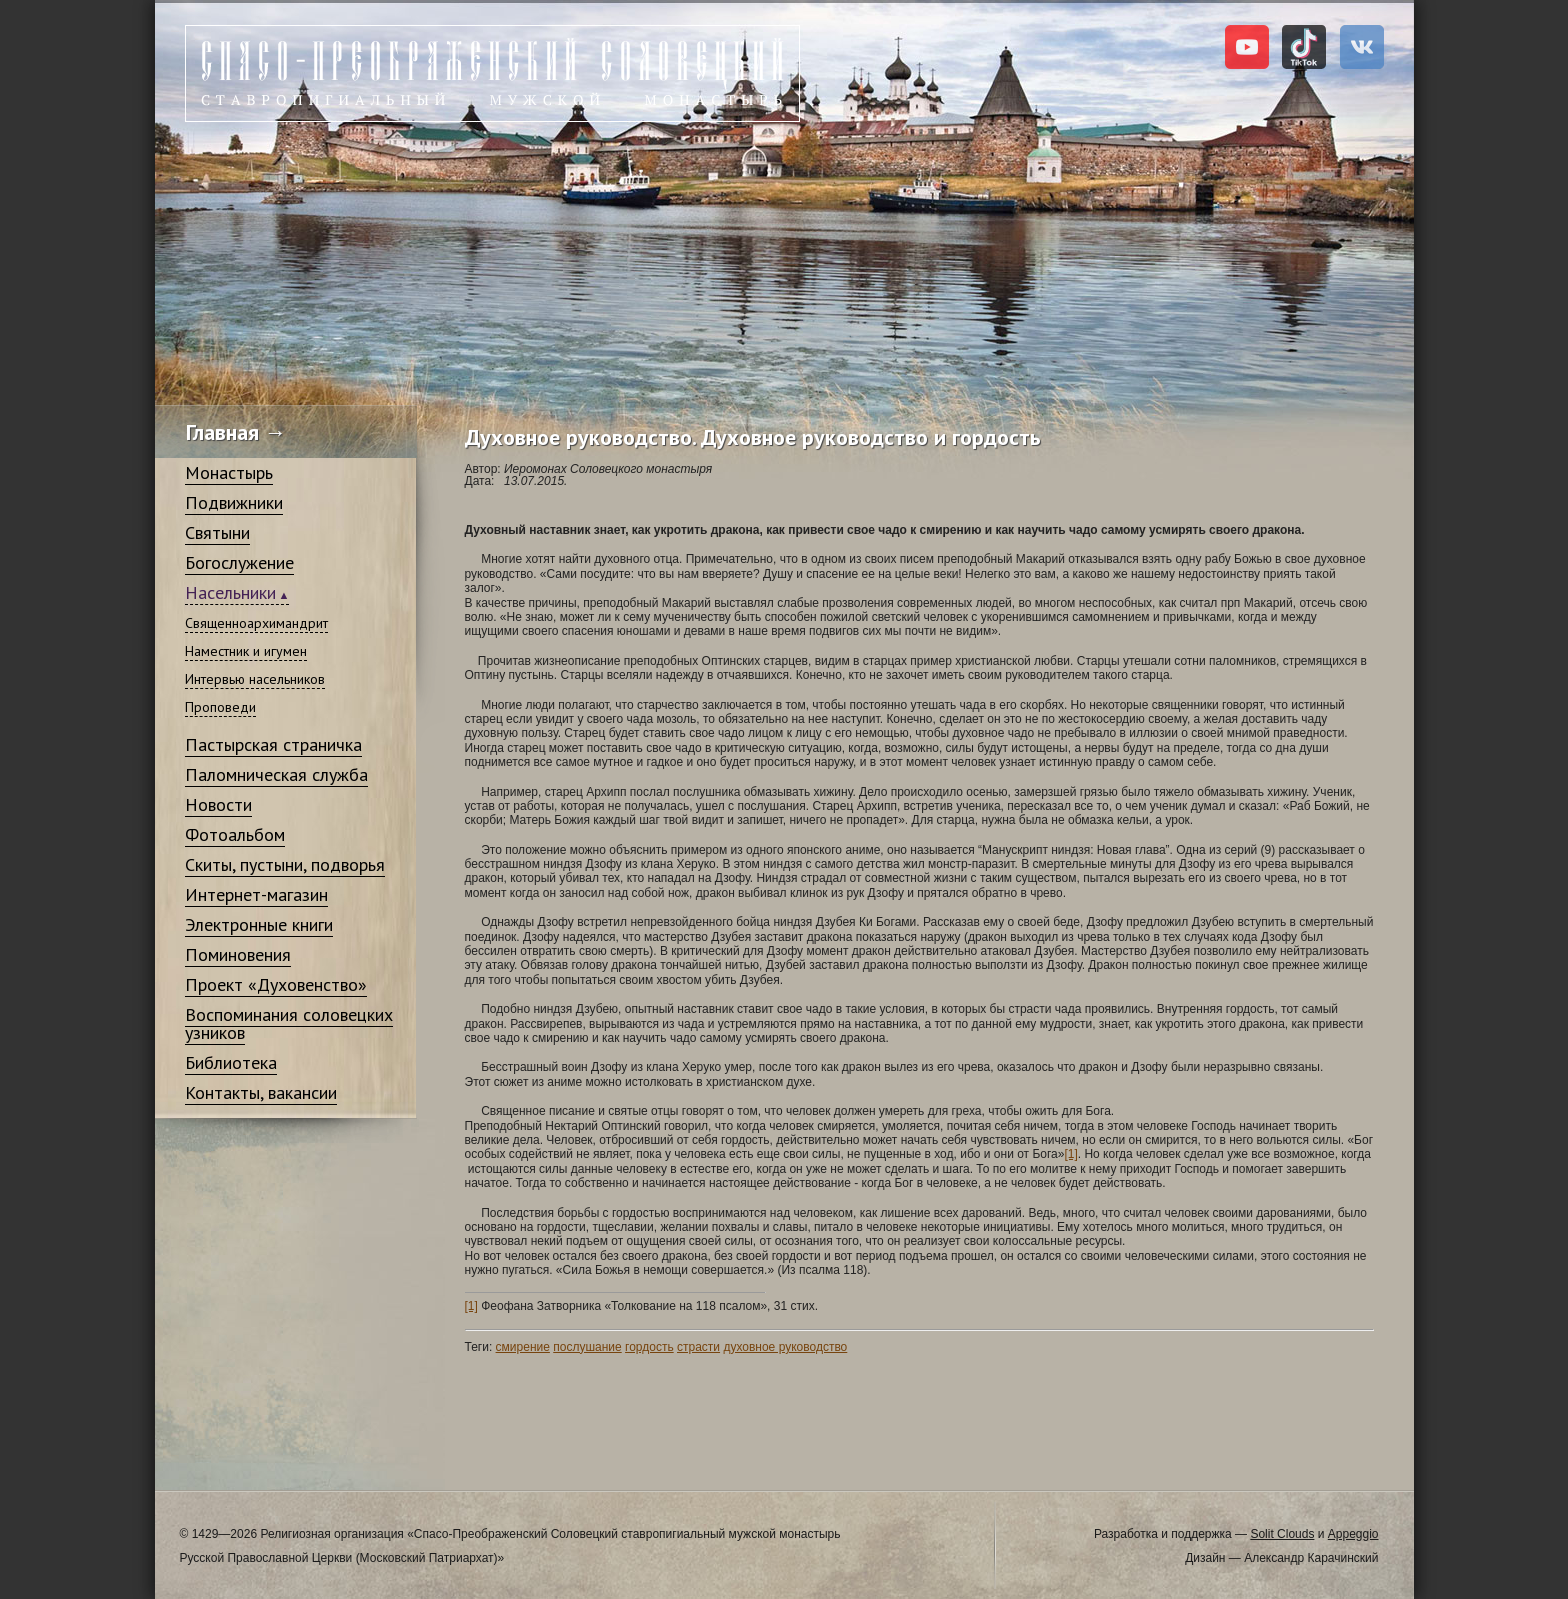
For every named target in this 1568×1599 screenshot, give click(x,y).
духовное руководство (785, 1347)
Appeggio (1353, 1534)
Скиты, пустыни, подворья (285, 864)
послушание (587, 1347)
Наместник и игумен (246, 651)
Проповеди (220, 707)
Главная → (236, 432)
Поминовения (238, 954)
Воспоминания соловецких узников (289, 1023)
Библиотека (231, 1062)
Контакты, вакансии (261, 1092)
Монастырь (229, 472)
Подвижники (234, 502)
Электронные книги (259, 924)
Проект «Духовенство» (276, 984)
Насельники (230, 592)
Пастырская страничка (273, 744)
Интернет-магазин (256, 894)
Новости (218, 804)
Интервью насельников (255, 679)
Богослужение (239, 562)
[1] (1070, 1154)
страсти (698, 1347)
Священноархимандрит (256, 623)
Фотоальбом (235, 834)
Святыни (217, 532)
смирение (523, 1347)
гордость (649, 1347)
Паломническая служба (276, 774)
